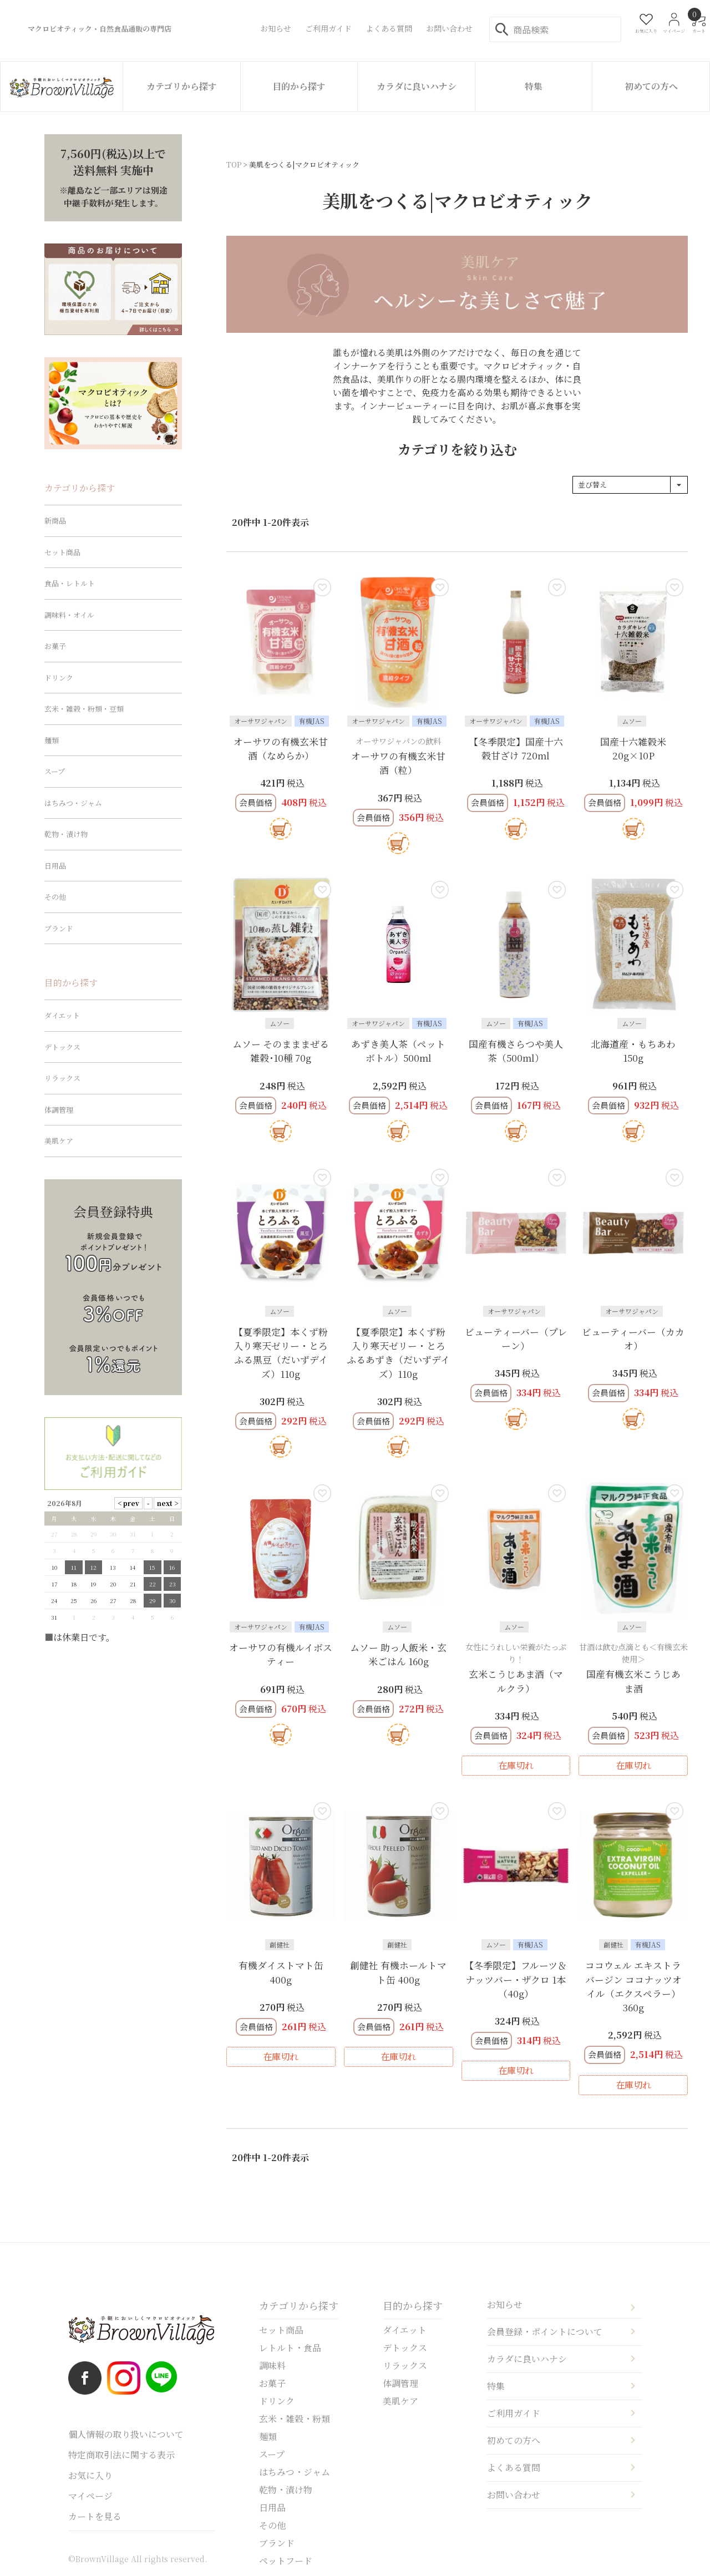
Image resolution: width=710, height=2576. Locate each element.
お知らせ (505, 2304)
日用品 (55, 865)
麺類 (51, 740)
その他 (55, 896)
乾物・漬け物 (66, 834)
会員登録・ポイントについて (544, 2331)
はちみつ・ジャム (73, 803)
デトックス (62, 1047)
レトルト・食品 (290, 2347)
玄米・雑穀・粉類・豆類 (84, 708)
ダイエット (62, 1015)
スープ (54, 771)
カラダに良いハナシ (417, 86)
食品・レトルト (69, 583)
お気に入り (90, 2475)
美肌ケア (58, 1140)
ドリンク (58, 677)
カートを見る (94, 2516)
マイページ (90, 2495)
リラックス (62, 1078)
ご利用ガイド (513, 2413)
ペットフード (285, 2560)
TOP (233, 164)
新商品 (55, 520)
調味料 (272, 2365)
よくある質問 (513, 2467)
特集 (533, 86)
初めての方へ (651, 86)
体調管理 (58, 1109)
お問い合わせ (513, 2494)
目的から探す (299, 86)
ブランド (58, 928)
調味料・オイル (69, 615)
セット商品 (62, 552)
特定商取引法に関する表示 (121, 2454)
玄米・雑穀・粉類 (294, 2418)
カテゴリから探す (181, 86)
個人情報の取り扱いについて (126, 2434)
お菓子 (55, 646)
